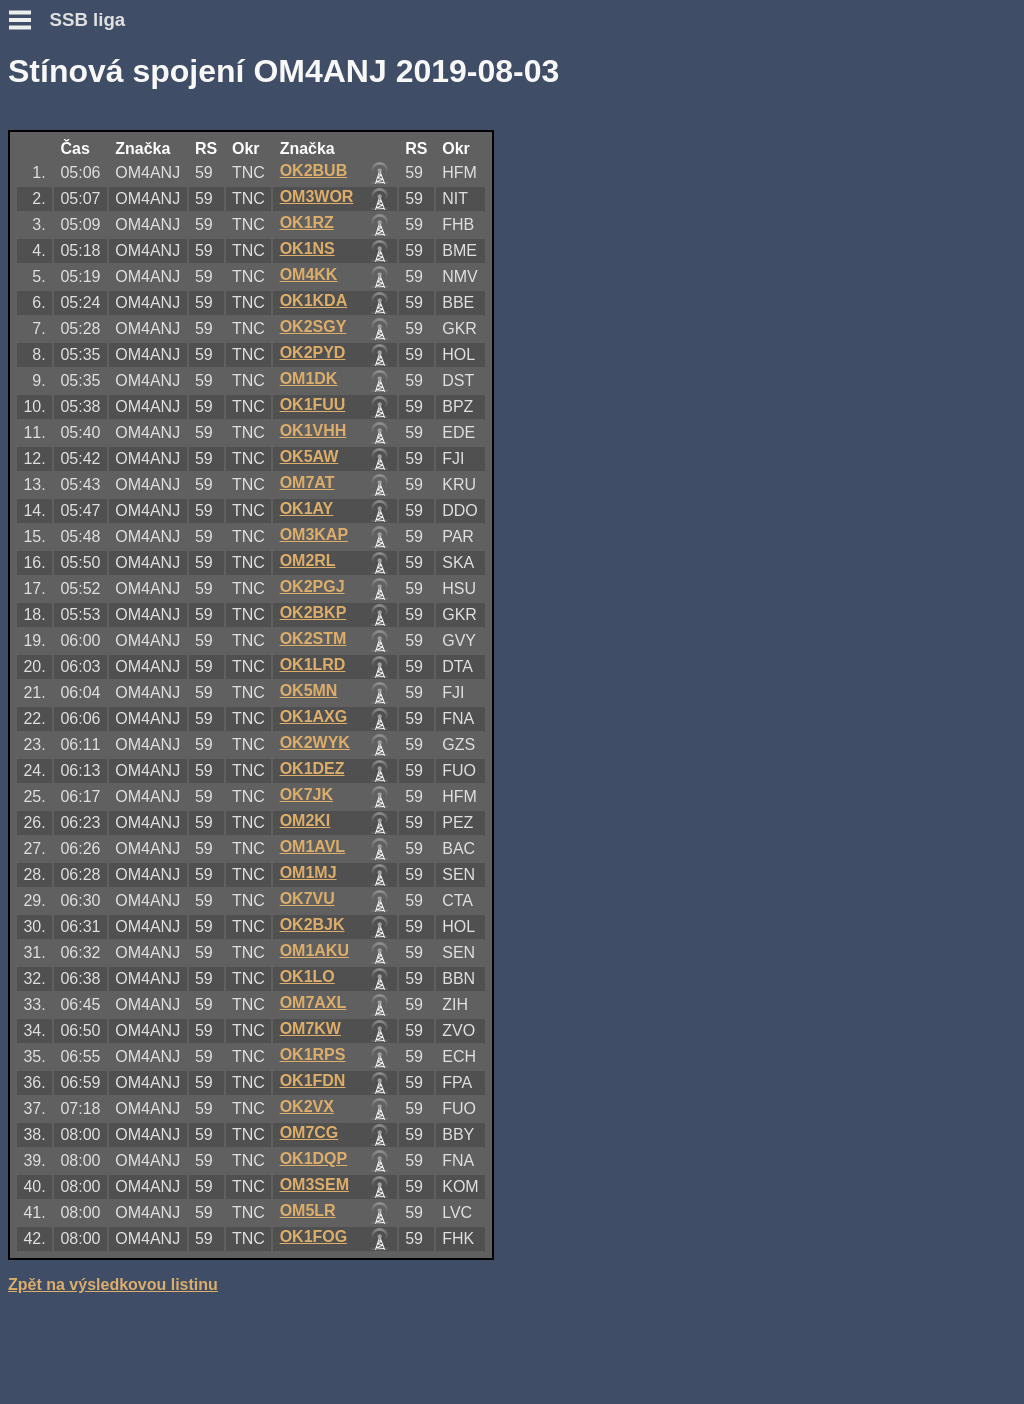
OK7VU (307, 898)
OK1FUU (313, 404)
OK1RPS (313, 1054)
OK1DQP (314, 1158)
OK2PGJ (312, 586)
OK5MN (309, 690)
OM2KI (305, 820)
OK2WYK (315, 742)
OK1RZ (307, 222)
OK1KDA (314, 300)
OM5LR (308, 1210)
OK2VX (307, 1106)
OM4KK (309, 274)
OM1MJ (308, 872)
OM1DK (309, 378)
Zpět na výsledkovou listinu (113, 1284)
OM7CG (309, 1132)
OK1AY (307, 508)
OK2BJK (312, 924)
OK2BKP (313, 612)
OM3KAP (314, 534)
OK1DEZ (312, 768)
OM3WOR (317, 196)
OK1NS (307, 248)
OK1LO (307, 976)
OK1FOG (314, 1236)
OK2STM (313, 638)
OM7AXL (313, 1002)
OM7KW (310, 1028)
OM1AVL (312, 846)
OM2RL (308, 560)
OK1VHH (313, 430)
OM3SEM (314, 1184)
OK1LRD (313, 664)
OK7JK (306, 794)
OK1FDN (313, 1080)
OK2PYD (313, 352)
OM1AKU (314, 950)
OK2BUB (314, 170)
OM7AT (307, 482)
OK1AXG (314, 716)
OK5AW (309, 456)
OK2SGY (313, 326)
